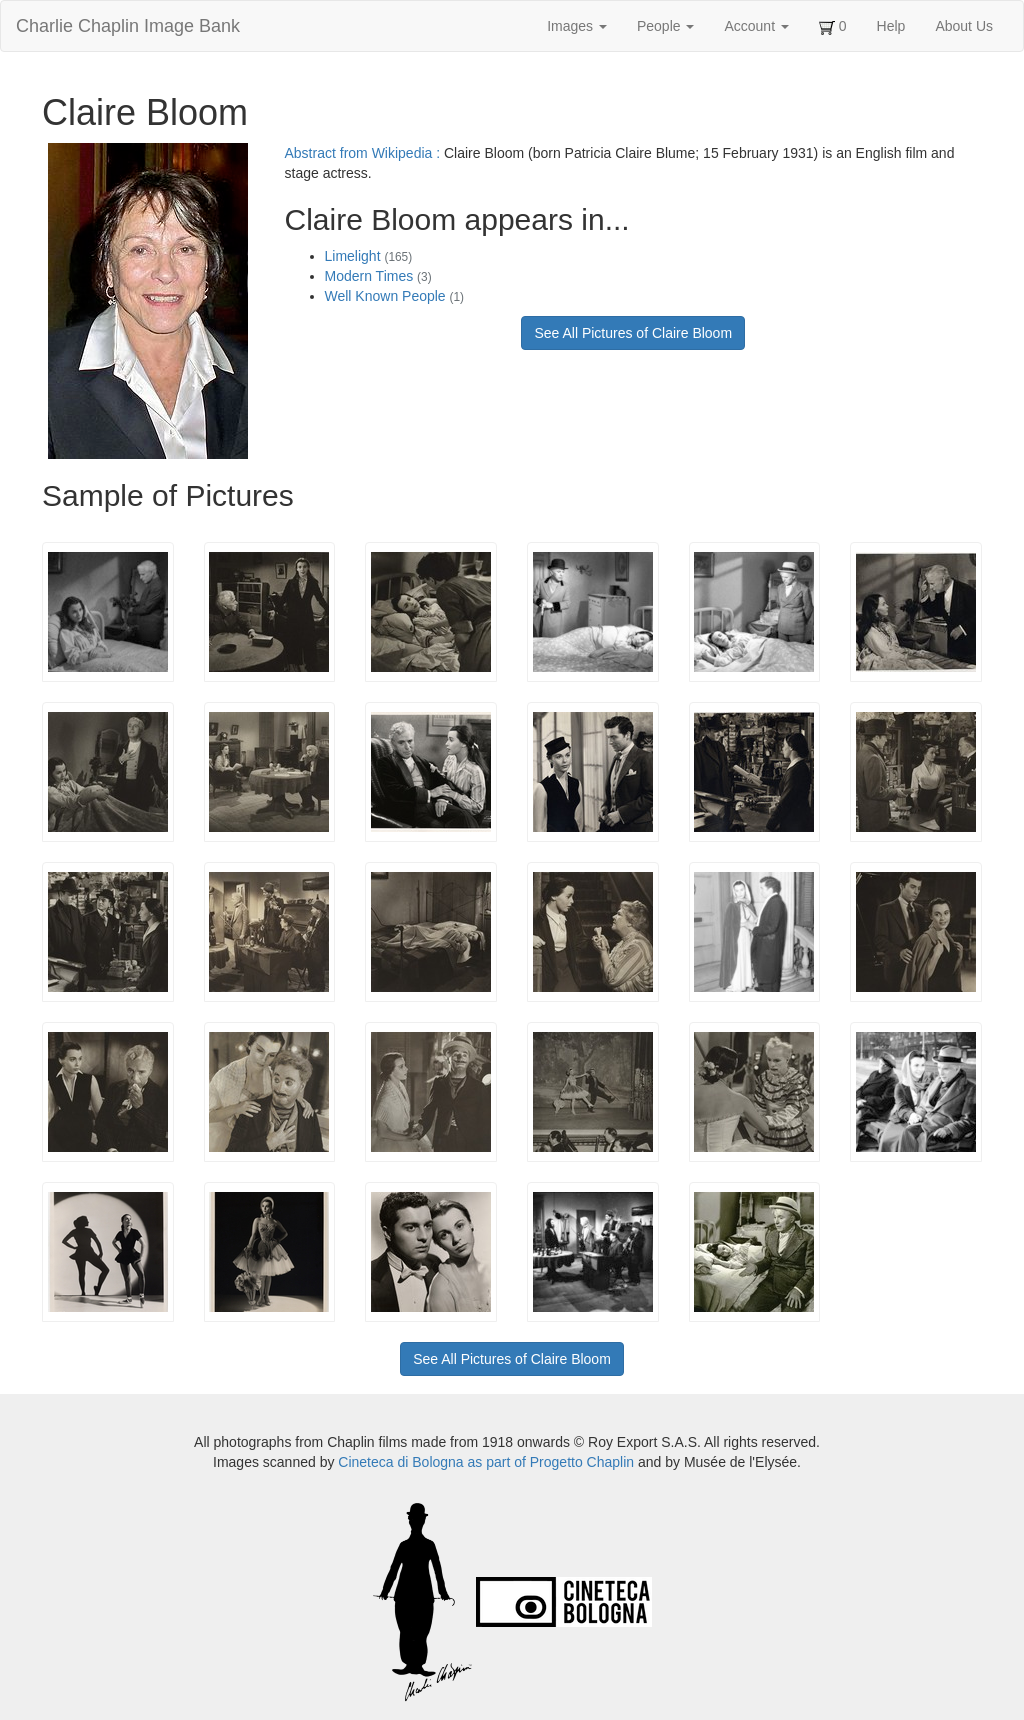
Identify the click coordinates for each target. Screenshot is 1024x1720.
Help (891, 26)
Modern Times (378, 276)
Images (577, 26)
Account (756, 26)
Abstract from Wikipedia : (365, 153)
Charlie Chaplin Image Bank (128, 26)
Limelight (369, 256)
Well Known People (395, 296)
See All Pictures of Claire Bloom (633, 333)
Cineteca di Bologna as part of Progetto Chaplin (486, 1462)
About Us (964, 26)
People (665, 26)
